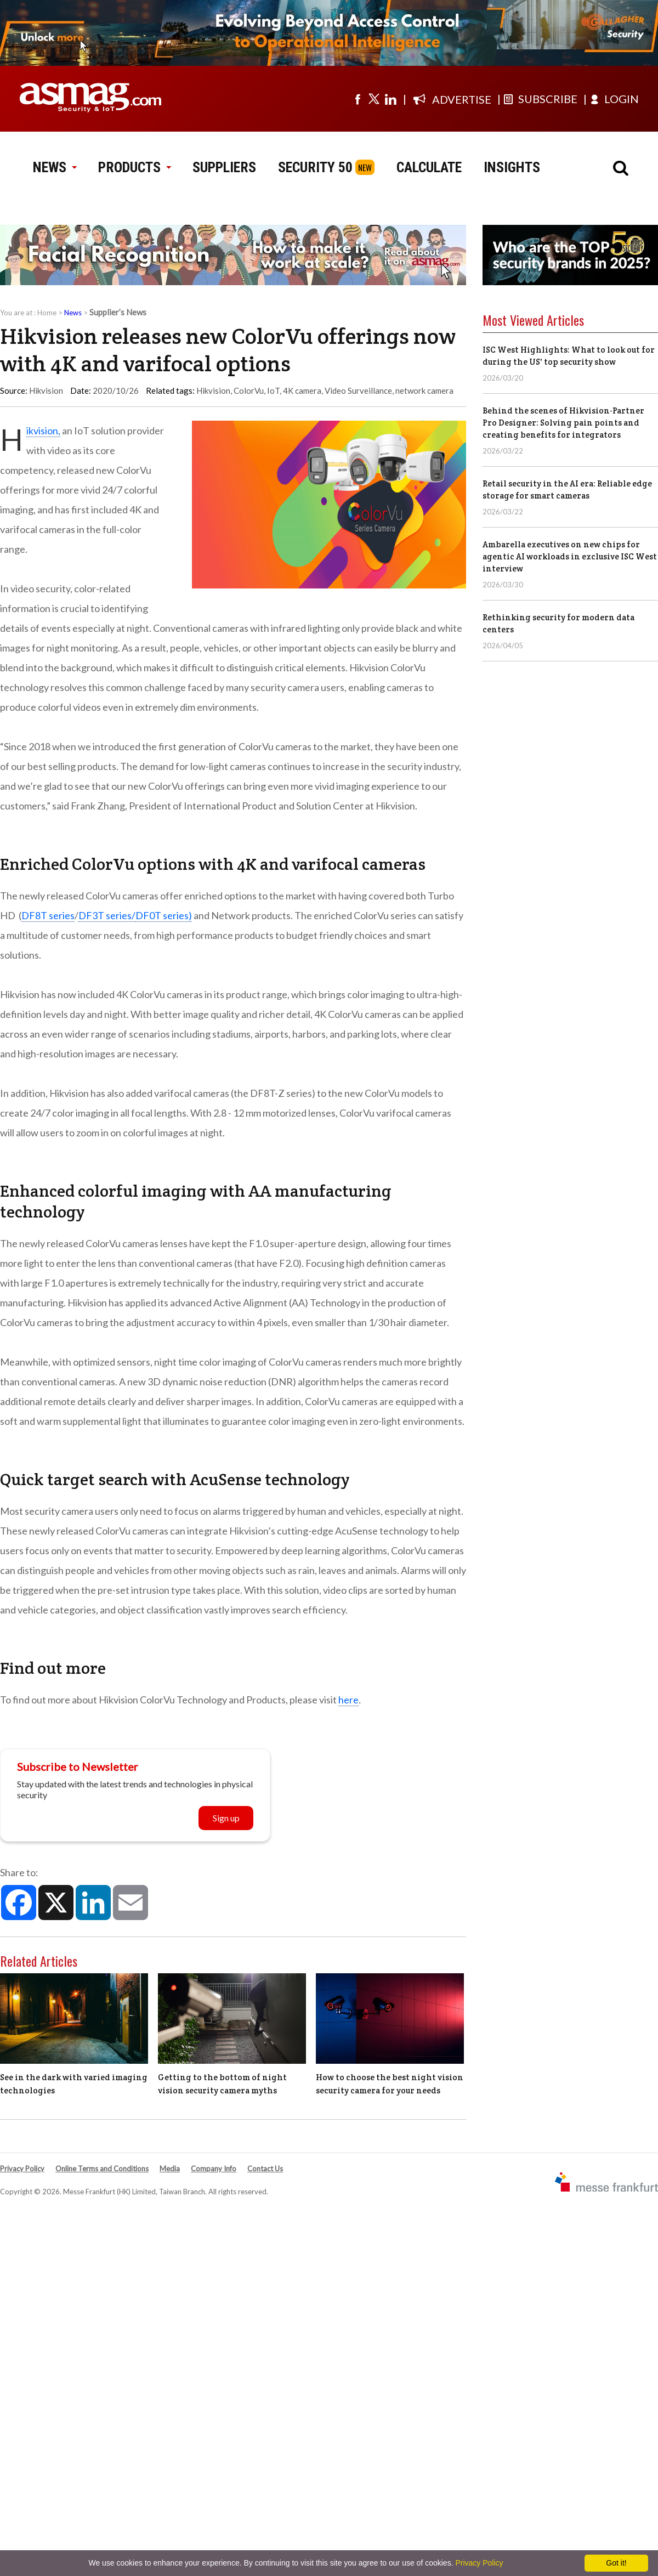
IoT (273, 390)
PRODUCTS (134, 167)
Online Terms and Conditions (102, 2168)
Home (46, 312)
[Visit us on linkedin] (390, 98)
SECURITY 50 (315, 167)
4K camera (302, 390)
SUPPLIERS (224, 167)
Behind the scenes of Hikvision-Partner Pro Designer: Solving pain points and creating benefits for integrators (563, 422)
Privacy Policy (22, 2168)
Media (170, 2168)
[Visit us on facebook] (357, 98)
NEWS (54, 167)
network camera (424, 390)
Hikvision (213, 390)
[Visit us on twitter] (374, 99)
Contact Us (265, 2168)
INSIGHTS (512, 167)
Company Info (213, 2168)
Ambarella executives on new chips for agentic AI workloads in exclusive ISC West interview (570, 556)
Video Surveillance (358, 390)
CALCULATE (429, 167)
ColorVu (249, 390)
